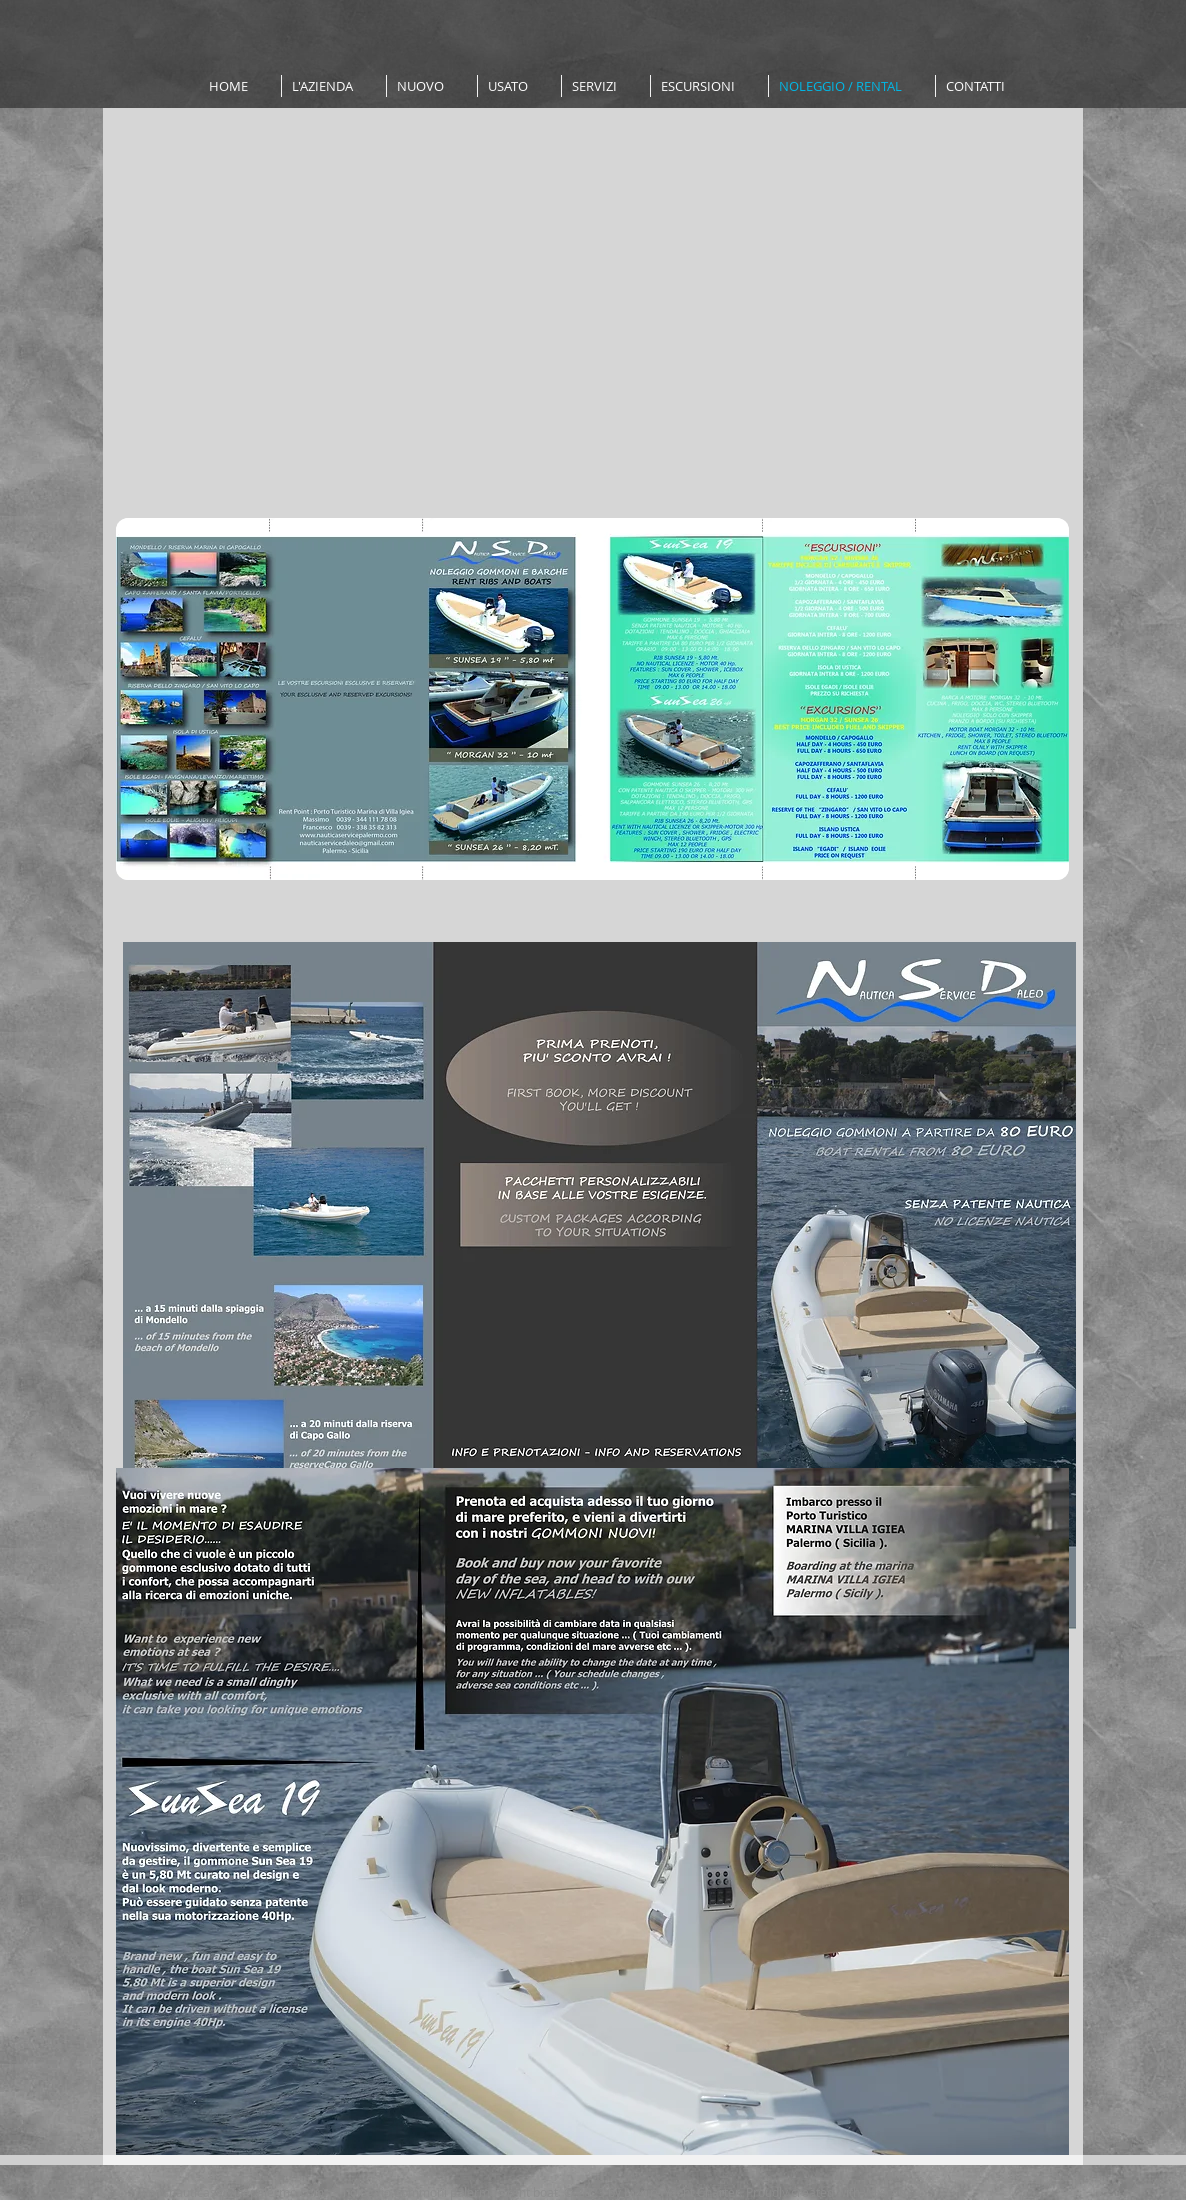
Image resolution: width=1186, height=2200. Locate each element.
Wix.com (888, 2192)
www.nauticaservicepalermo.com (231, 2192)
